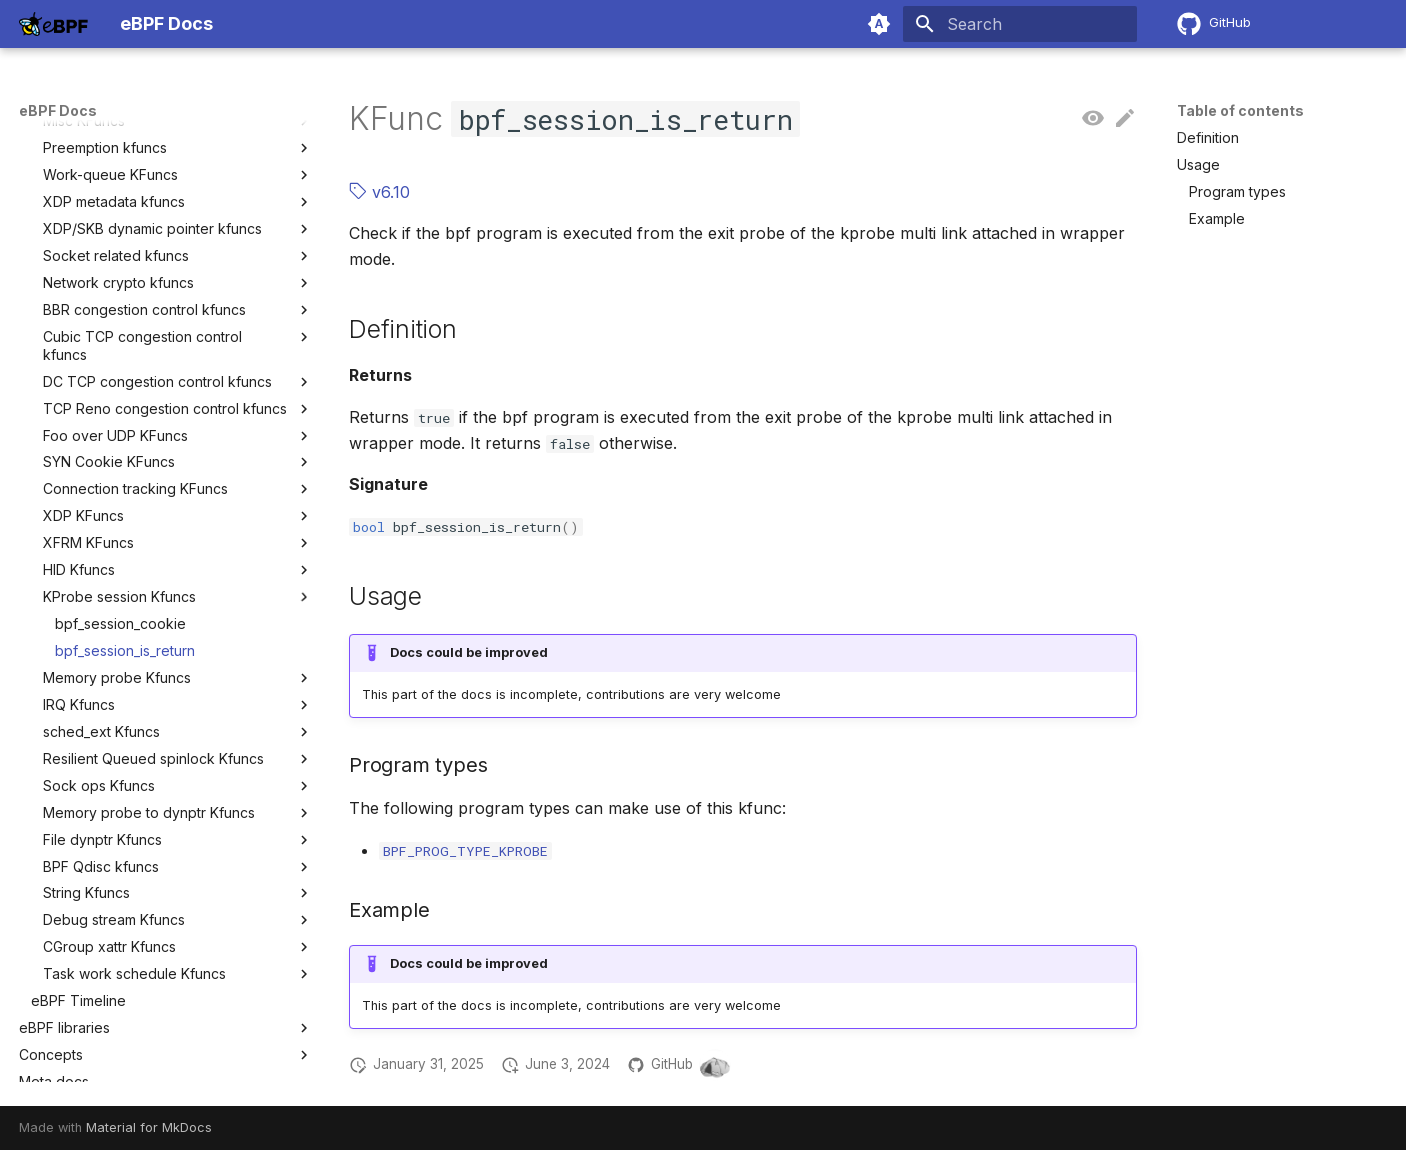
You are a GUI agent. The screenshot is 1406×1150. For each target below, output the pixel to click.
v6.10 (379, 192)
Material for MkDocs (149, 1127)
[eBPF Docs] (53, 24)
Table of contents (1240, 110)
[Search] (1020, 24)
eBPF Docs (58, 110)
